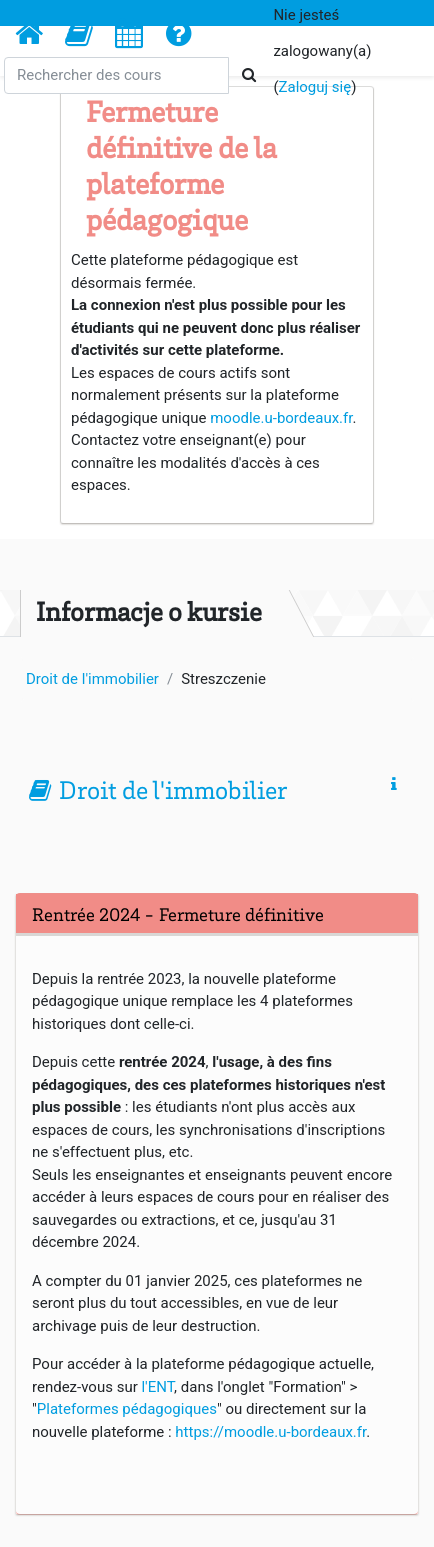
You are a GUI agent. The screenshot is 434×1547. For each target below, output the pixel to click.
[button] (79, 33)
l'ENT (157, 1387)
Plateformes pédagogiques (127, 1409)
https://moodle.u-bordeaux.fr (270, 1432)
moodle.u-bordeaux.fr (281, 418)
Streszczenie (223, 679)
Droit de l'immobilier (173, 793)
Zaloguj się (315, 87)
